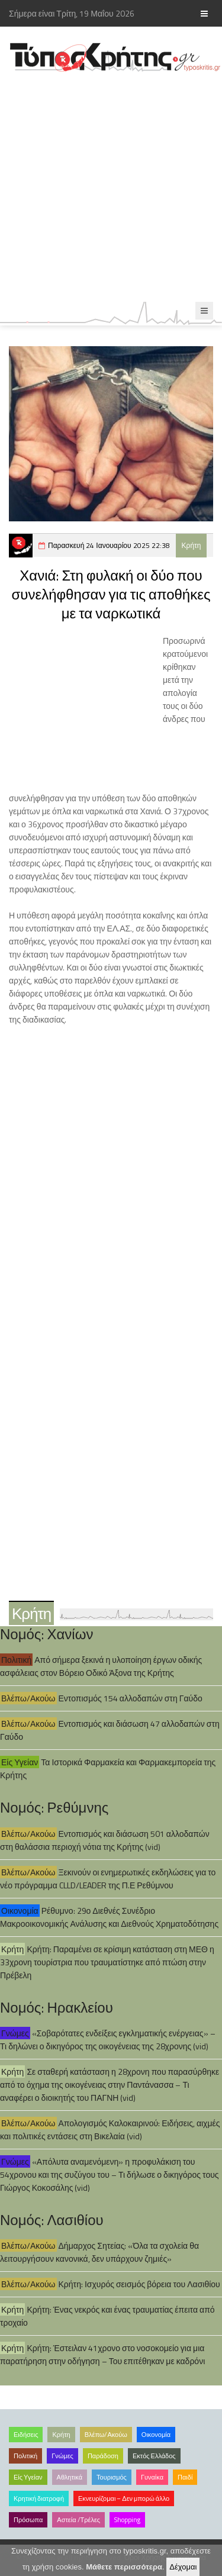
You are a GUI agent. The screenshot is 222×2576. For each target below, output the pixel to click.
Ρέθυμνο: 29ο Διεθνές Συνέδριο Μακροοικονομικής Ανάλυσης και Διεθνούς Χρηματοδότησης (109, 1917)
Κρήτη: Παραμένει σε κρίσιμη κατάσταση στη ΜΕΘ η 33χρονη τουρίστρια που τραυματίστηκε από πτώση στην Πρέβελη (107, 1962)
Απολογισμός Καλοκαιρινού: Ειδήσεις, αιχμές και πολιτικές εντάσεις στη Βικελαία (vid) (110, 2129)
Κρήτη (191, 545)
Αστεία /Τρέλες (78, 2520)
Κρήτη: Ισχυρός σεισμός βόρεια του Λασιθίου (139, 2284)
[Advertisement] (111, 187)
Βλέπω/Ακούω (28, 1698)
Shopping (127, 2520)
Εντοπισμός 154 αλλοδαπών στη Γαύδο (130, 1698)
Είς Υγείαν (19, 1762)
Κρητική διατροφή (39, 2498)
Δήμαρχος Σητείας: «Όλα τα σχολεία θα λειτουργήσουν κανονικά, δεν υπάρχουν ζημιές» (99, 2252)
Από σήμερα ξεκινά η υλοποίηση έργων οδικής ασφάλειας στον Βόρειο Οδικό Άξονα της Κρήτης (101, 1666)
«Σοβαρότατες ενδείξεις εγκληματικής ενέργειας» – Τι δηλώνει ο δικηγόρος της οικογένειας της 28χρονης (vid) (107, 2039)
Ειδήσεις (26, 2434)
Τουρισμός (111, 2477)
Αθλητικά (69, 2477)
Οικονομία (19, 1910)
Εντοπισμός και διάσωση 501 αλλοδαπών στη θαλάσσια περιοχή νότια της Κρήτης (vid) (105, 1840)
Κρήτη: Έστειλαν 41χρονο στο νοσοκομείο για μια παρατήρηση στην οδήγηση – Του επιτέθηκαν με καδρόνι (102, 2354)
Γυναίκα (152, 2477)
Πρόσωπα (28, 2520)
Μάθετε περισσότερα (124, 2566)
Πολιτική (16, 1659)
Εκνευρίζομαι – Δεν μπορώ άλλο (123, 2498)
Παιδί (185, 2477)
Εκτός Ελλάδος (154, 2456)
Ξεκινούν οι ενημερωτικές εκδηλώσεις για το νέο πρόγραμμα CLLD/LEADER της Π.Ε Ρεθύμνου (107, 1878)
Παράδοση (103, 2456)
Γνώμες (15, 2033)
